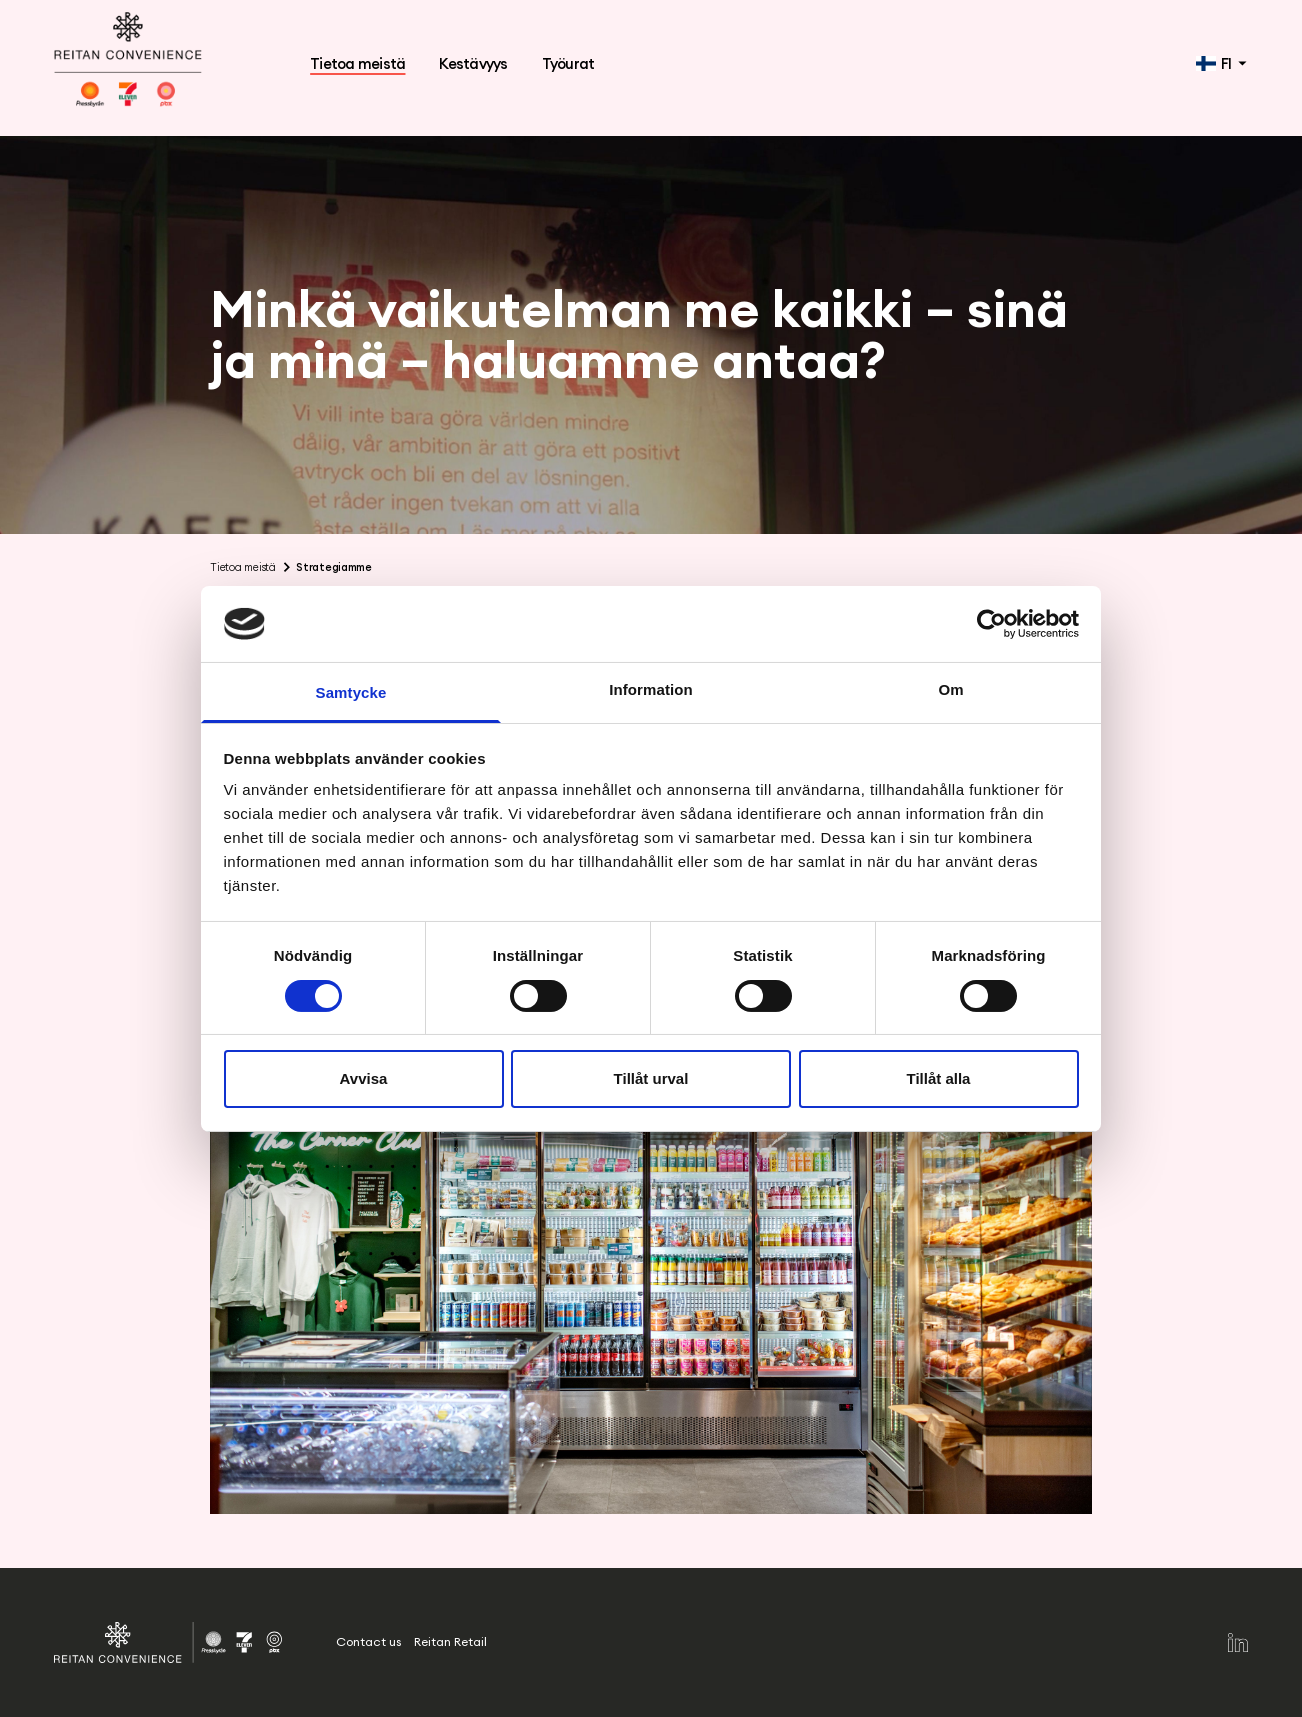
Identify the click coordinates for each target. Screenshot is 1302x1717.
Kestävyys (473, 63)
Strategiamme (334, 567)
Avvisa (364, 1078)
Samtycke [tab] (351, 692)
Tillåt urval (651, 1078)
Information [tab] (651, 689)
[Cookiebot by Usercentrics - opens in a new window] (991, 624)
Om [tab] (950, 689)
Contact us (368, 1641)
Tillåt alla (939, 1078)
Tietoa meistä (357, 63)
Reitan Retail (450, 1641)
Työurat (568, 63)
